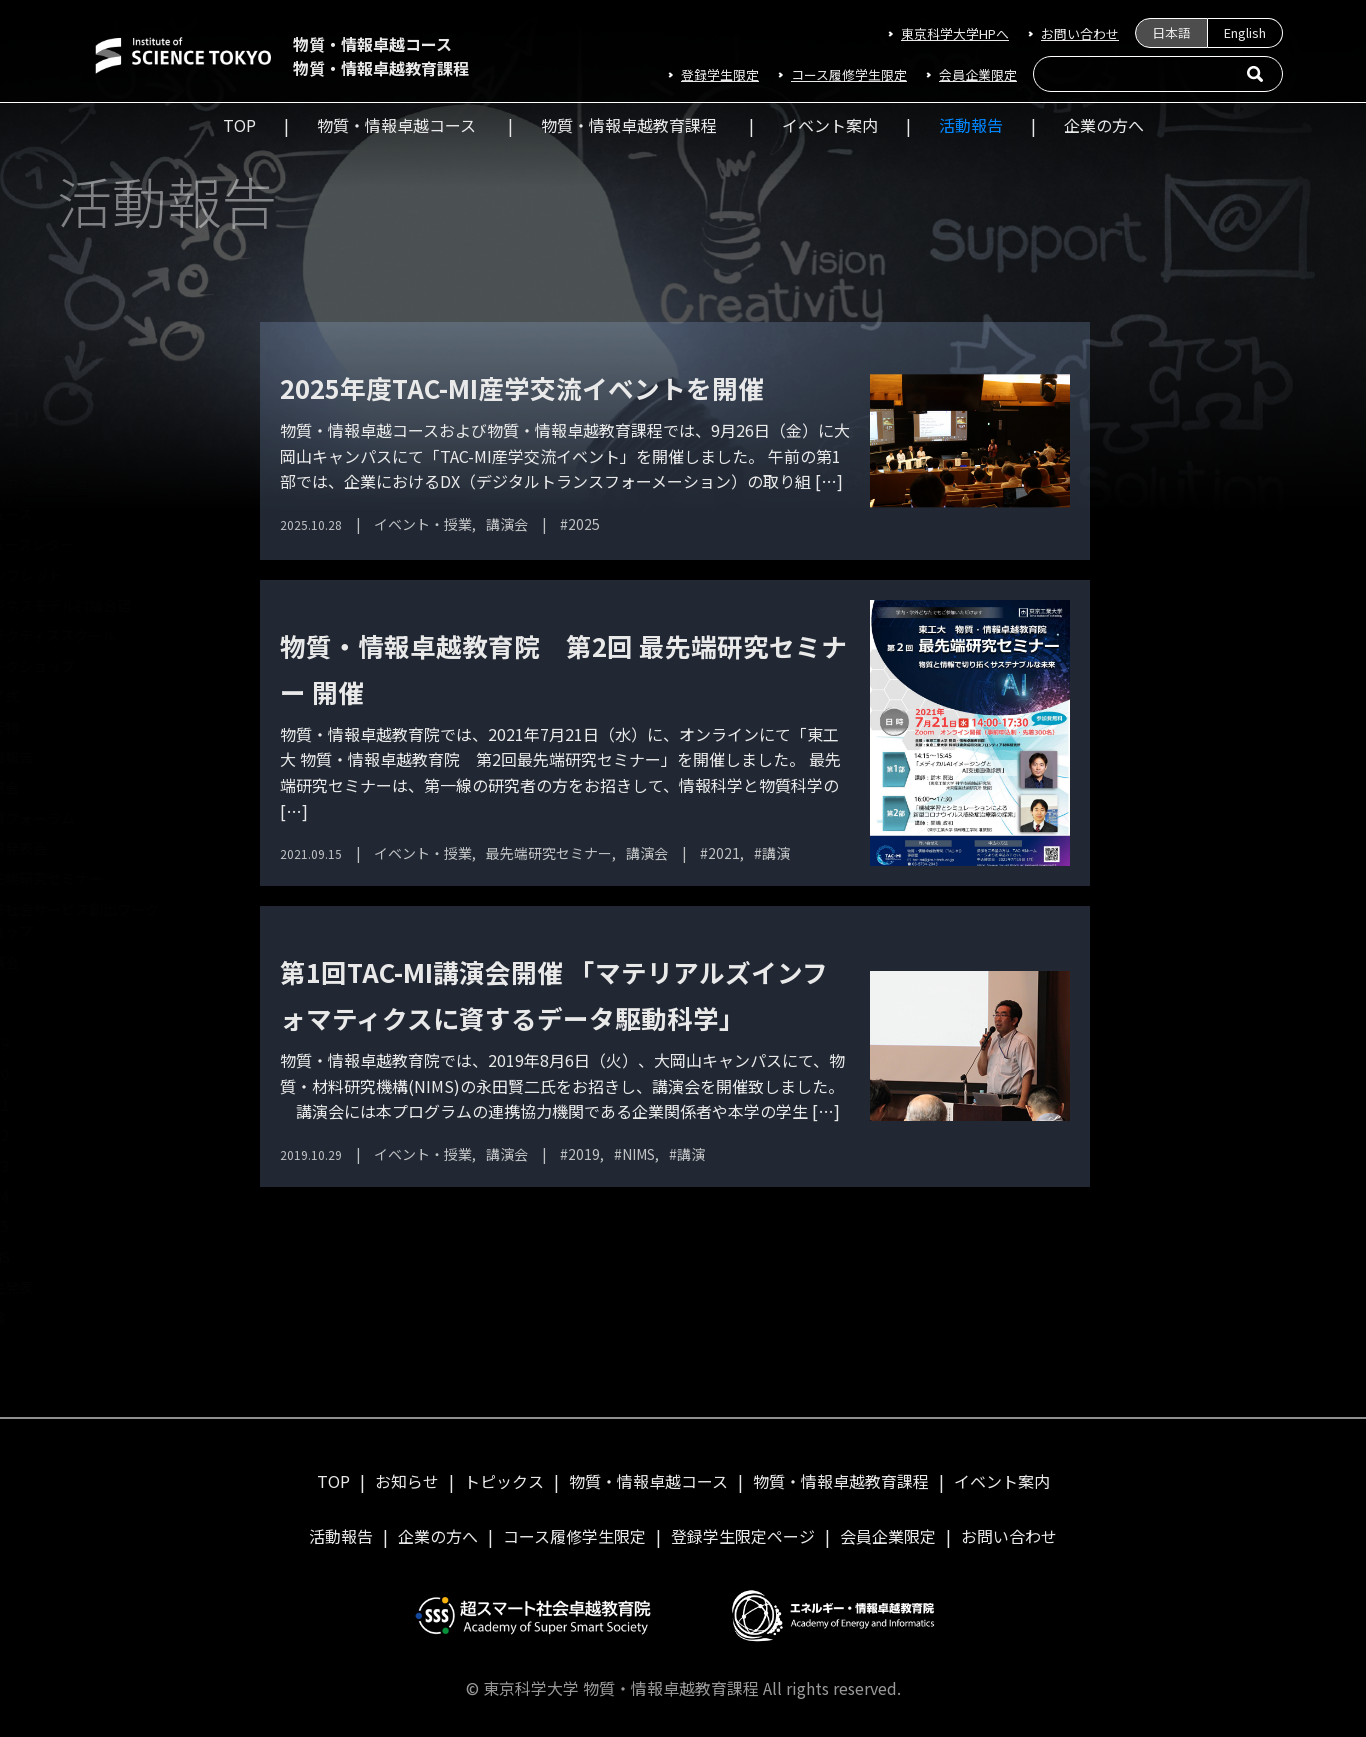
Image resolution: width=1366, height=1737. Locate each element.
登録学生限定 (720, 74)
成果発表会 (70, 848)
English (1245, 32)
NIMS (51, 1257)
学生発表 (63, 1287)
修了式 (56, 696)
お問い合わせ (1080, 33)
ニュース (62, 514)
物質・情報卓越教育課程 (629, 125)
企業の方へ (1104, 125)
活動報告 (971, 125)
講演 (49, 1318)
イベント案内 (830, 125)
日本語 (1171, 32)
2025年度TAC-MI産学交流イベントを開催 (522, 387)
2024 (51, 1196)
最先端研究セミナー (98, 878)
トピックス (504, 1481)
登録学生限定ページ (743, 1536)
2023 (51, 1166)
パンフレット (77, 575)
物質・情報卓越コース (396, 125)
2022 (51, 1135)
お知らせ (407, 1481)
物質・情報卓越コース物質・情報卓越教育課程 (381, 56)
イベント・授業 (84, 453)
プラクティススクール (104, 635)
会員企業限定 (978, 74)
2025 (51, 1226)
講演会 (56, 962)
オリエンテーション (98, 483)
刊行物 (56, 727)
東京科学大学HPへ (955, 33)
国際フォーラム (84, 818)
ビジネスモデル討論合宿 (112, 605)
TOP (239, 125)
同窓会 (56, 787)
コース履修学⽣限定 (849, 74)
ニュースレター (119, 360)
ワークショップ (84, 666)
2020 (51, 1074)
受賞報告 (63, 757)
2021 (51, 1105)
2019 (51, 1044)
